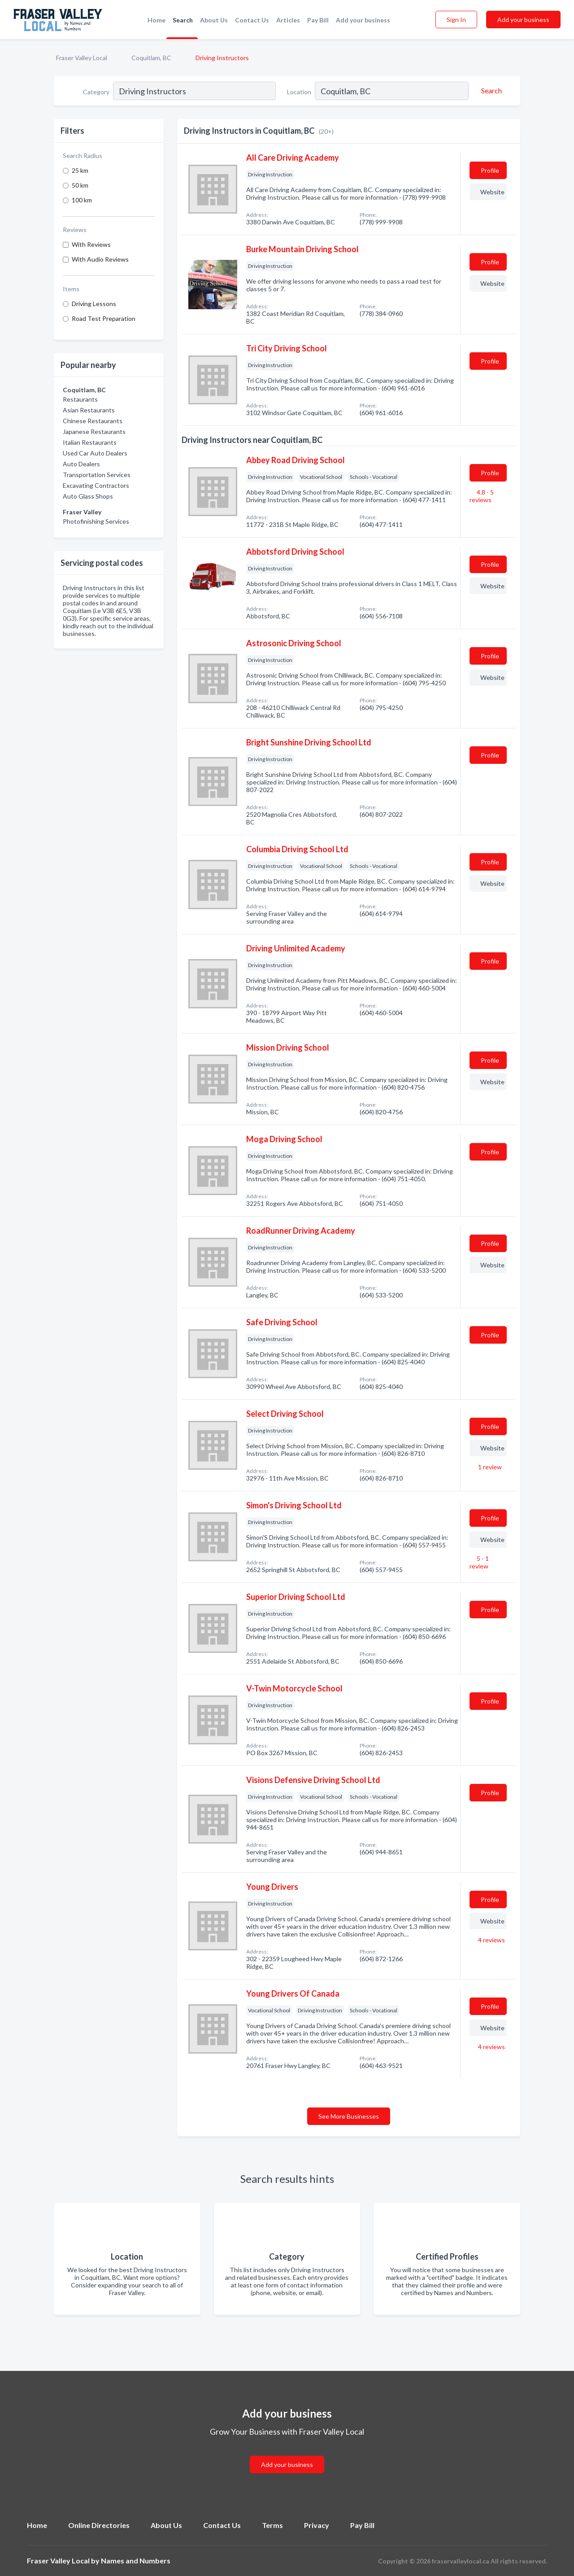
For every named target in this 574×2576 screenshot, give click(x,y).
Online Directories (99, 2525)
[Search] (490, 91)
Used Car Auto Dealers (95, 453)
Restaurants (80, 399)
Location (299, 92)
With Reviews (91, 244)
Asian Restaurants (89, 410)
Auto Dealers (81, 464)
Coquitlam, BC (151, 57)
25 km (80, 170)
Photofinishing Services (96, 521)
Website (492, 192)
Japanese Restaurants (94, 431)
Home (156, 20)
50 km (80, 185)
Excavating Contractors (96, 485)
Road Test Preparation (103, 318)
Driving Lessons (94, 303)
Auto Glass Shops (88, 496)
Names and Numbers (135, 2560)
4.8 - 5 (482, 496)
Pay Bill (318, 20)
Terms (272, 2525)
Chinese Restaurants (92, 421)
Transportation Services (96, 474)
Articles (288, 20)
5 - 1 (479, 1562)
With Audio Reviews (100, 259)
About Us (214, 20)
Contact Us (252, 20)
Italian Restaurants (90, 442)
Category (96, 92)
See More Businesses (348, 2116)
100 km (82, 200)
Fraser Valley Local (81, 57)
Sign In (456, 19)
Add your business (363, 20)
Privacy (316, 2525)
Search (183, 20)
